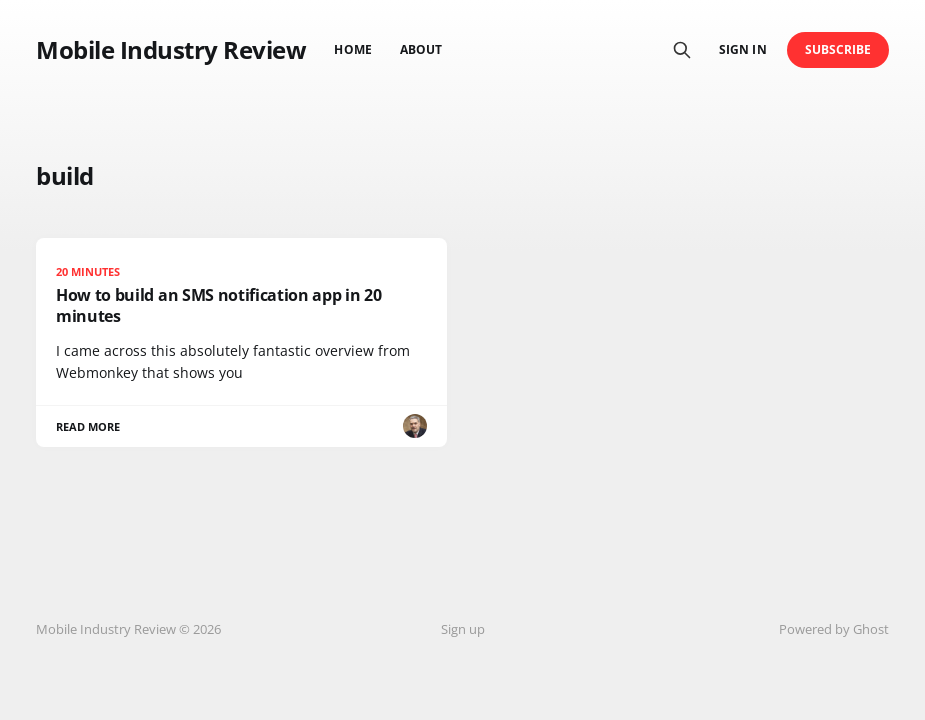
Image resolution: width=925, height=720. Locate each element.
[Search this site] (682, 50)
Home (352, 49)
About (421, 49)
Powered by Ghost (834, 629)
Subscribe (838, 49)
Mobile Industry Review (171, 50)
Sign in (742, 49)
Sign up (463, 629)
